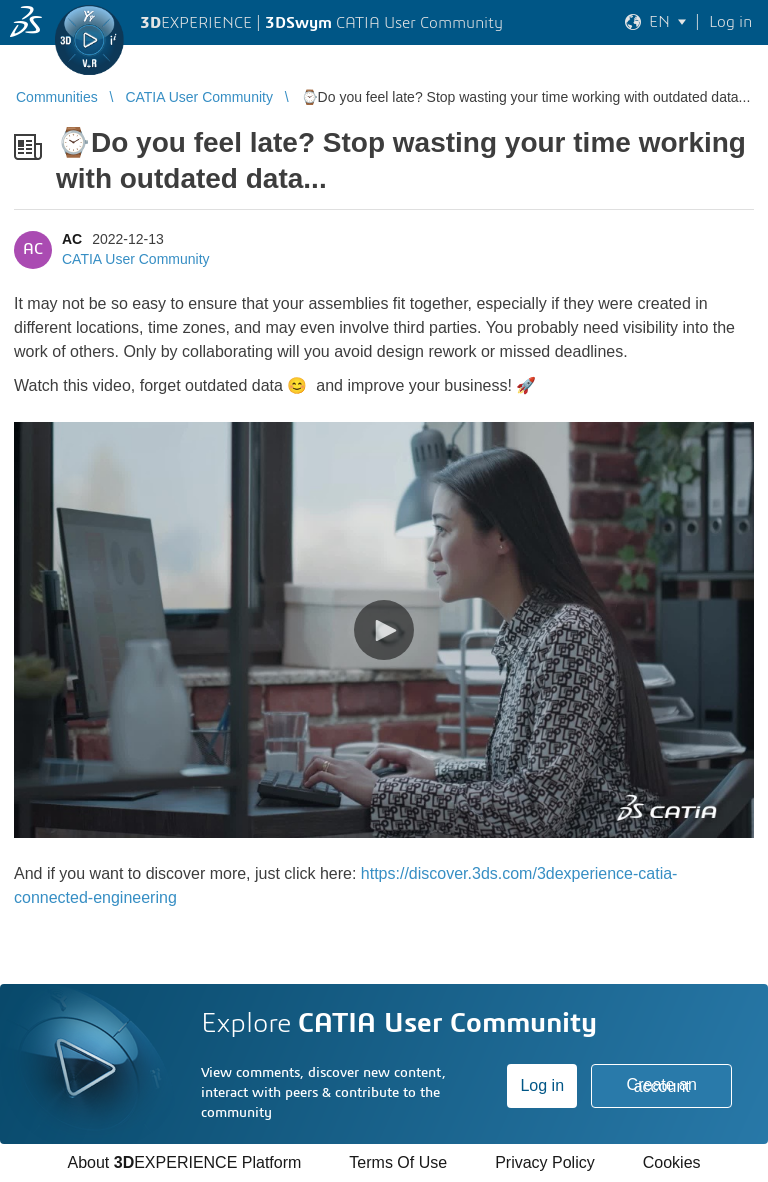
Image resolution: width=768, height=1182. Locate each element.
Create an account (662, 1085)
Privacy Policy (545, 1162)
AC (72, 239)
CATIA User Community (136, 259)
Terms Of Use (398, 1162)
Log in (542, 1085)
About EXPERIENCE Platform (184, 1162)
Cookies (672, 1162)
